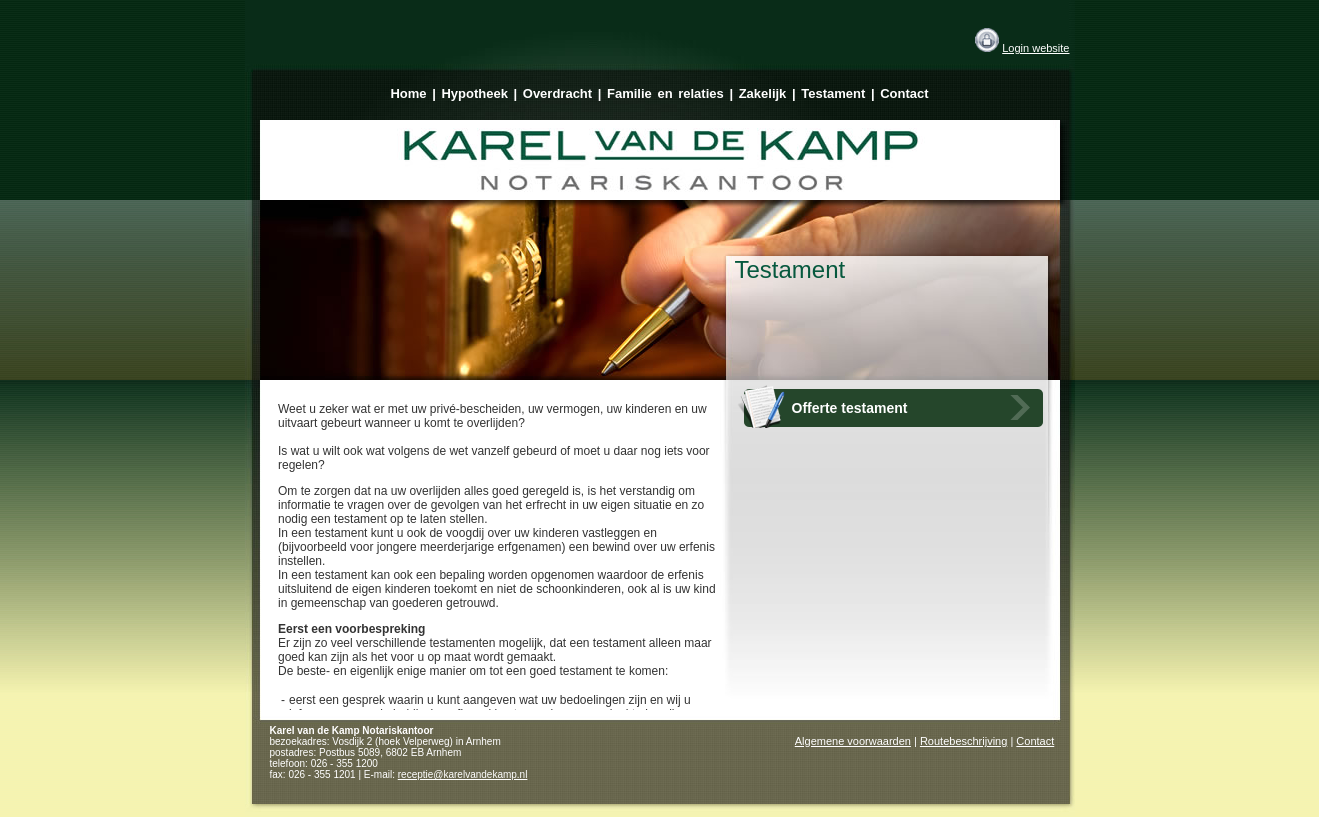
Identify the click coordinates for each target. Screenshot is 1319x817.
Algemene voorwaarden (853, 741)
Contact (904, 93)
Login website (1035, 48)
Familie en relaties (665, 93)
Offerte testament (850, 408)
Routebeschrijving (963, 741)
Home (408, 93)
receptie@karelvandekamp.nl (463, 774)
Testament (833, 93)
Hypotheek (474, 93)
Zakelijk (763, 93)
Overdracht (557, 93)
